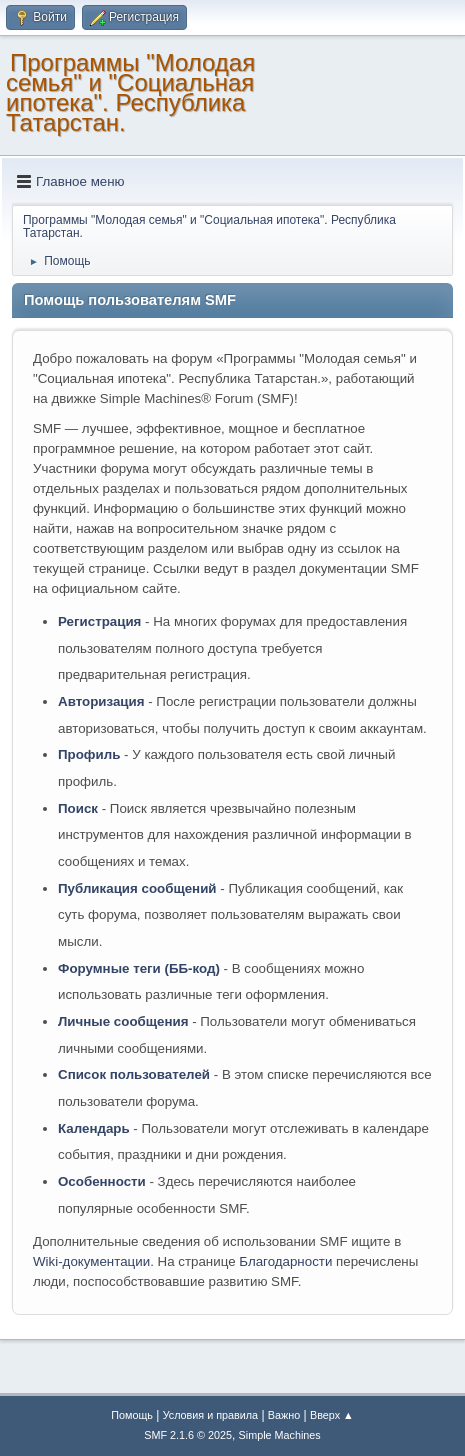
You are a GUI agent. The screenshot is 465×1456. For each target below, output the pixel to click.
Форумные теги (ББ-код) (139, 968)
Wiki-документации (91, 1261)
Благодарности (285, 1261)
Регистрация (99, 621)
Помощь (132, 1415)
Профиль (89, 754)
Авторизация (101, 701)
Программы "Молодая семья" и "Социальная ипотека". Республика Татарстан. (130, 92)
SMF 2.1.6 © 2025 (188, 1435)
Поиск (78, 808)
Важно (284, 1415)
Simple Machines (280, 1435)
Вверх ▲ (332, 1415)
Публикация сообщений (137, 888)
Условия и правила (210, 1415)
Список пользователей (134, 1074)
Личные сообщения (123, 1021)
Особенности (102, 1181)
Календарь (94, 1128)
